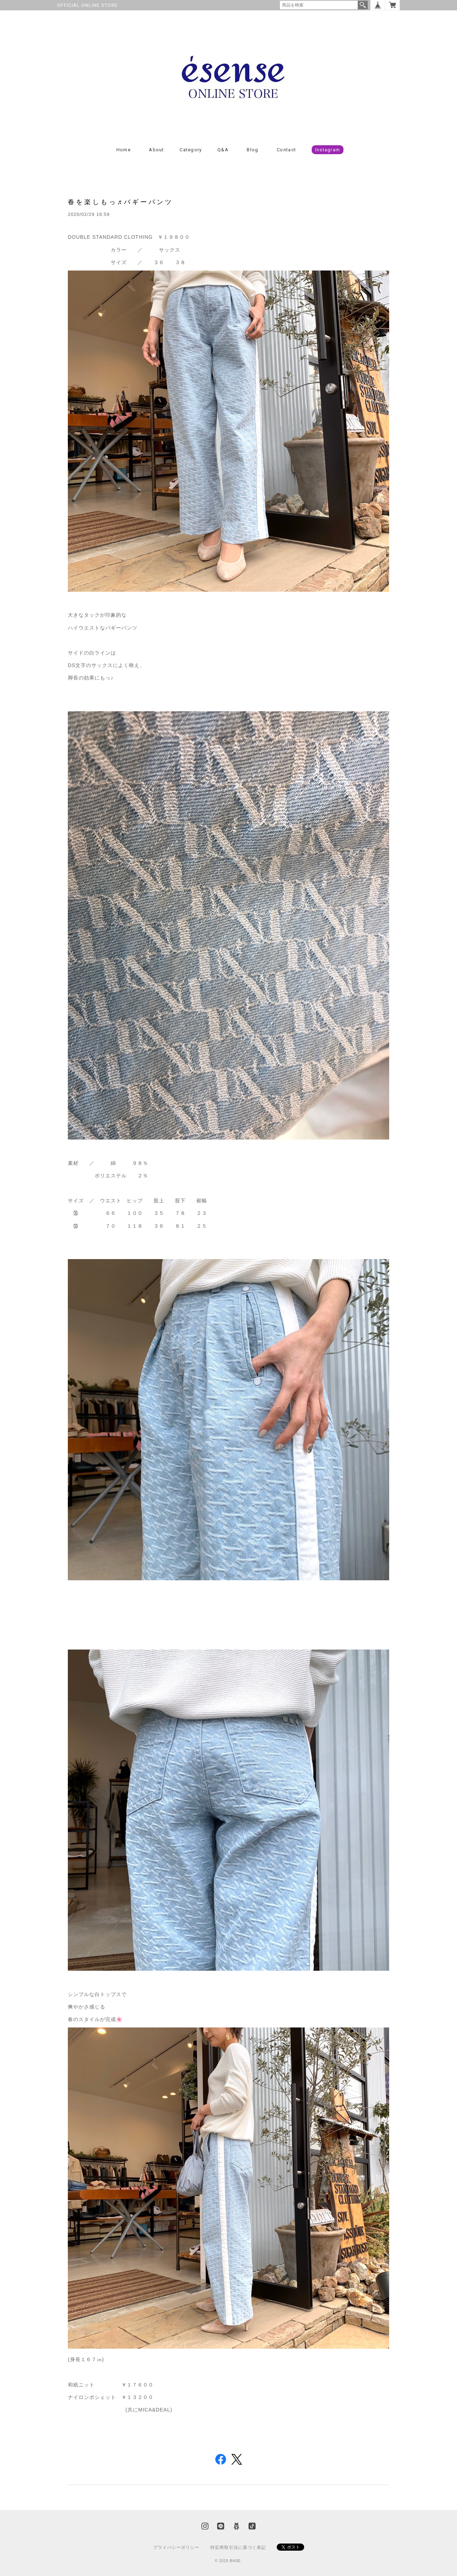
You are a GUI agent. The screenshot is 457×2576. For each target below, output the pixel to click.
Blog (252, 149)
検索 (363, 5)
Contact (286, 149)
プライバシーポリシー (176, 2547)
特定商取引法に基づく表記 (238, 2547)
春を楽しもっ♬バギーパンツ (120, 202)
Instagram (327, 149)
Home (123, 149)
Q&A (222, 149)
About (156, 149)
